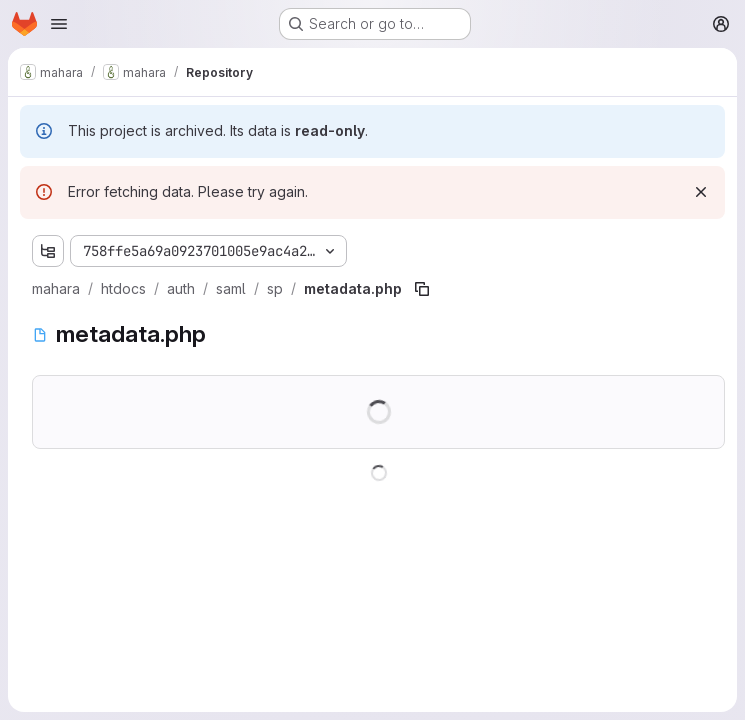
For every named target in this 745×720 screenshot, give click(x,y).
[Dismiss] (701, 192)
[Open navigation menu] (59, 24)
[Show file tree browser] (48, 251)
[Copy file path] (422, 289)
